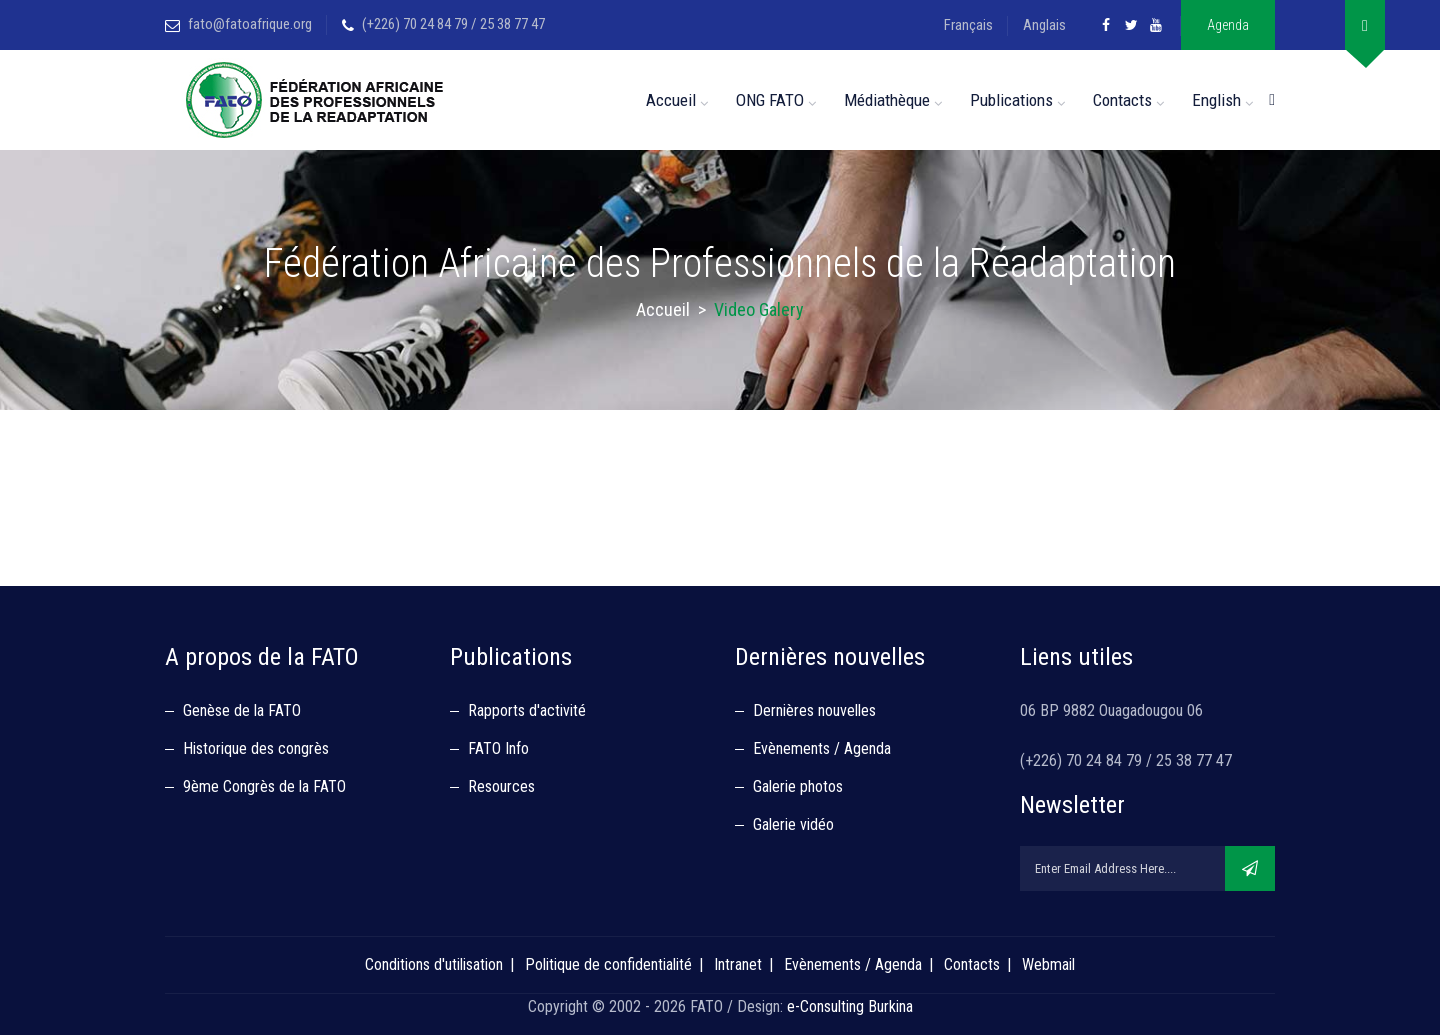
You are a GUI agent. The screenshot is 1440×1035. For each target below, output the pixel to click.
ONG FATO (770, 100)
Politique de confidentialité (608, 964)
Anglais (1044, 25)
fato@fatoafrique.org (250, 24)
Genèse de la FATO (242, 710)
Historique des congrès (256, 748)
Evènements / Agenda (822, 748)
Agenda (1228, 25)
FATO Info (498, 748)
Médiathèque (887, 100)
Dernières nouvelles (814, 710)
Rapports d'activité (527, 710)
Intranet (738, 964)
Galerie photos (798, 786)
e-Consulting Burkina (850, 1006)
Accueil (671, 100)
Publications (1011, 100)
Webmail (1048, 964)
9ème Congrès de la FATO (264, 786)
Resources (501, 786)
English (1216, 100)
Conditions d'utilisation (434, 964)
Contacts (1122, 100)
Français (968, 25)
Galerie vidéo (793, 824)
